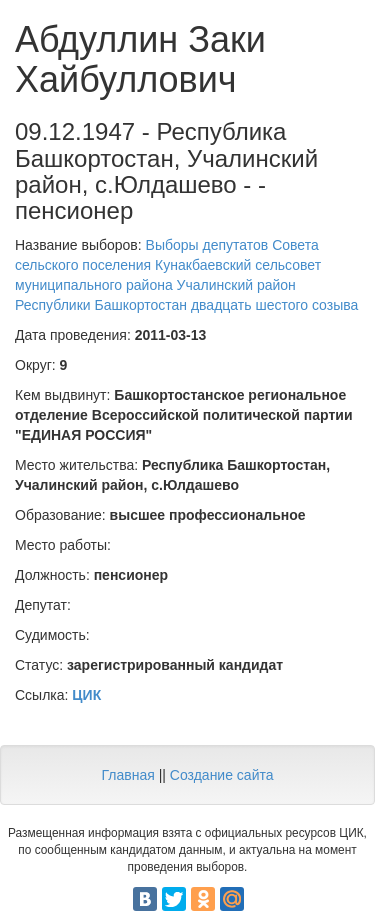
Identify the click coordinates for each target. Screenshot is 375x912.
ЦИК (86, 695)
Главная (127, 775)
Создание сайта (222, 775)
